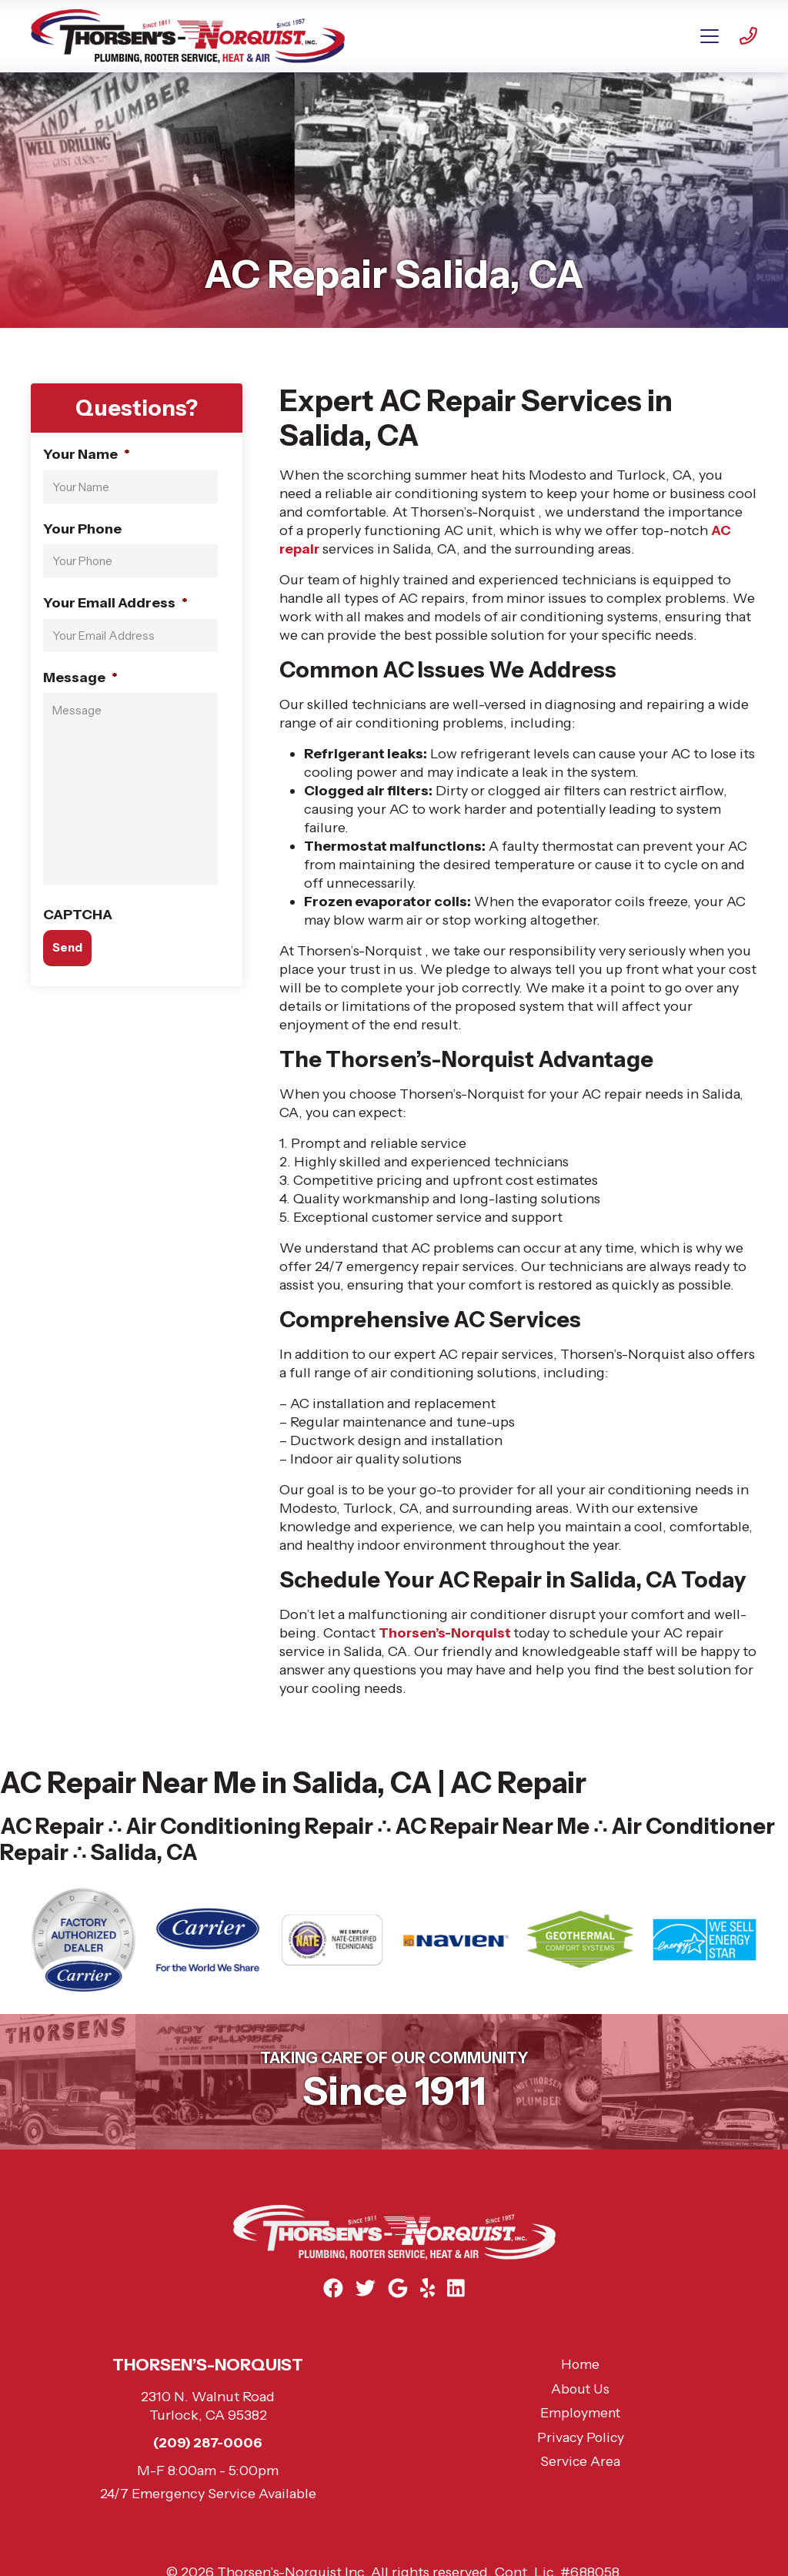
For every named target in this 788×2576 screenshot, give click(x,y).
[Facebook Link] (332, 2288)
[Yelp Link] (428, 2288)
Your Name (86, 454)
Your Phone (82, 528)
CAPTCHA (77, 913)
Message (80, 676)
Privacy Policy (580, 2438)
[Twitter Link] (365, 2288)
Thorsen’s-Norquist (447, 1632)
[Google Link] (398, 2288)
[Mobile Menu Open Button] (709, 36)
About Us (580, 2389)
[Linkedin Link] (458, 2288)
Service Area (580, 2462)
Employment (580, 2413)
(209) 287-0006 (208, 2443)
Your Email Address (115, 602)
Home (580, 2365)
